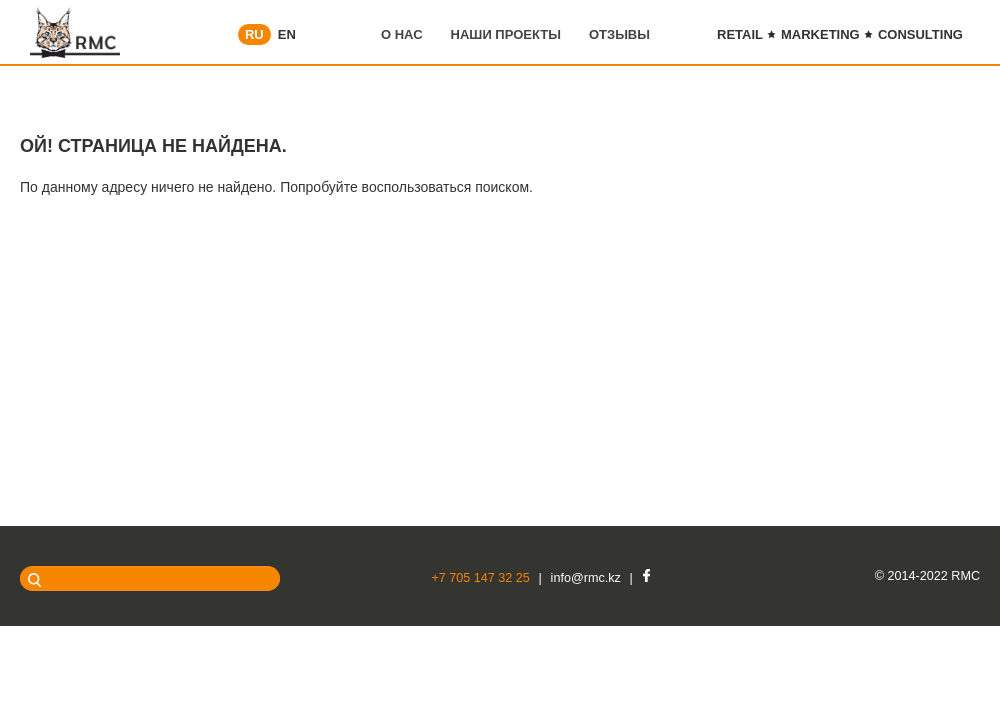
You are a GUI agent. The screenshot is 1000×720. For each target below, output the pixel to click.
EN (287, 34)
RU (254, 34)
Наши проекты (506, 34)
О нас (402, 34)
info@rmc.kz (586, 578)
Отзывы (619, 34)
